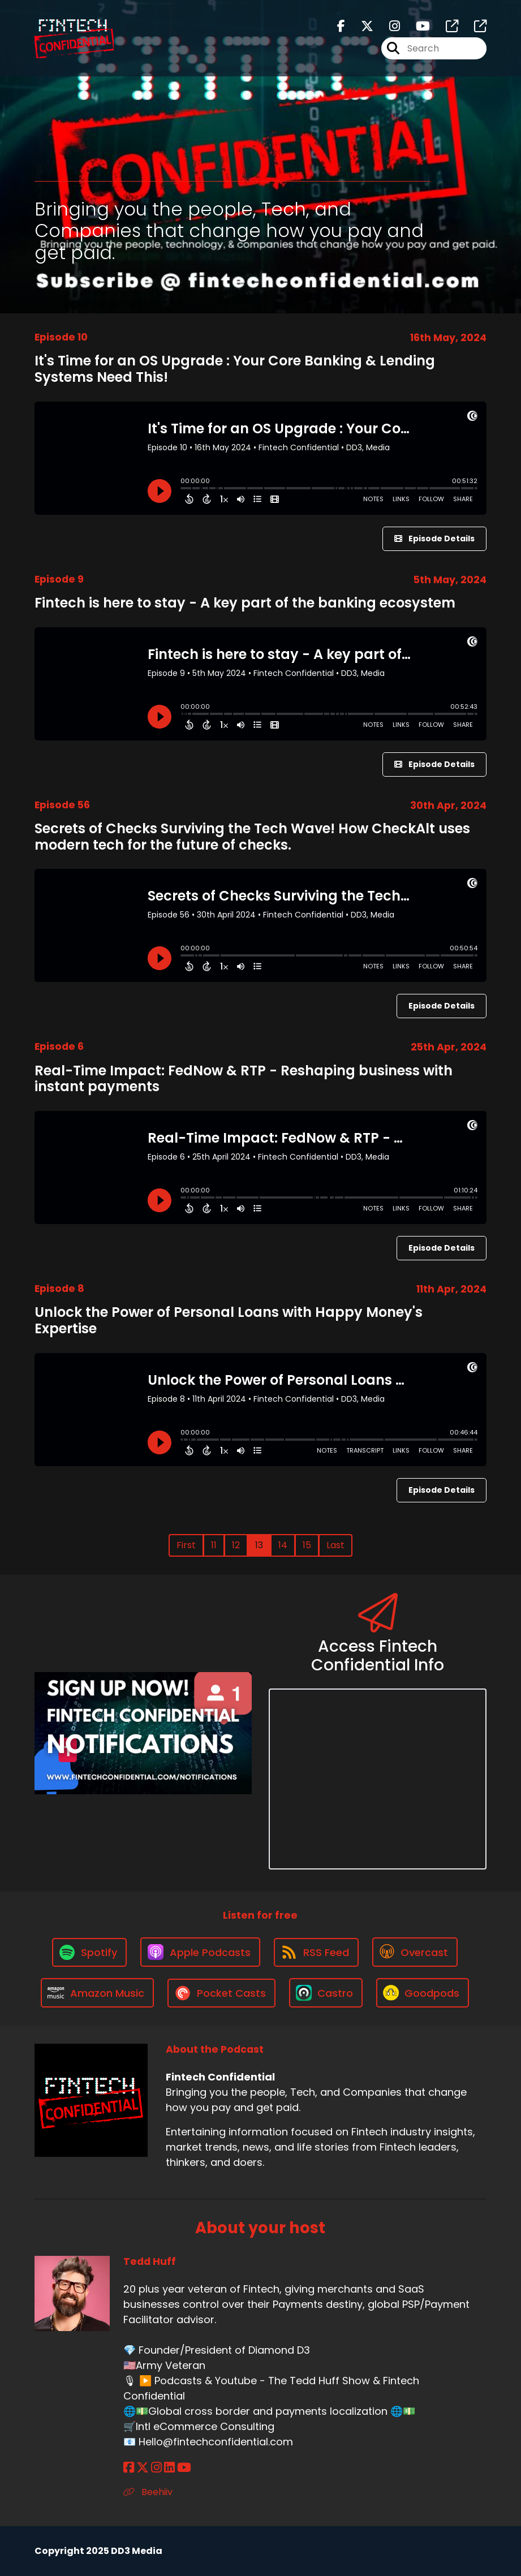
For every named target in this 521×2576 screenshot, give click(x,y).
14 (282, 1545)
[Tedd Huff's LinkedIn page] (169, 2467)
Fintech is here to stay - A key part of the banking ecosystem (245, 602)
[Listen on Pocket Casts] (221, 1993)
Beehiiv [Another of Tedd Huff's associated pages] (148, 2492)
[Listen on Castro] (326, 1993)
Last (335, 1545)
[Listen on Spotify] (89, 1952)
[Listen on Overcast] (415, 1952)
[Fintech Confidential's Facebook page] (341, 26)
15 (307, 1545)
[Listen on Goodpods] (422, 1993)
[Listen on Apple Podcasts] (200, 1952)
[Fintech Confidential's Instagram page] (388, 26)
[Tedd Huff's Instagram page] (156, 2467)
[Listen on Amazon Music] (97, 1993)
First (186, 1545)
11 (214, 1545)
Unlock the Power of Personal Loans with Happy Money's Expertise (229, 1320)
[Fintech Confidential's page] (445, 26)
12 (236, 1545)
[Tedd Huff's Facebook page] (128, 2467)
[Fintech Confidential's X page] (360, 26)
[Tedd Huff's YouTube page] (184, 2467)
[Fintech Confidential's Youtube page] (416, 26)
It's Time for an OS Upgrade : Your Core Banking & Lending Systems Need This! (235, 368)
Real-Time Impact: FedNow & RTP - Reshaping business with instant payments (244, 1078)
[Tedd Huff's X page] (142, 2467)
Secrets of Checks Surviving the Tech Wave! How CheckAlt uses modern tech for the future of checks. (252, 836)
